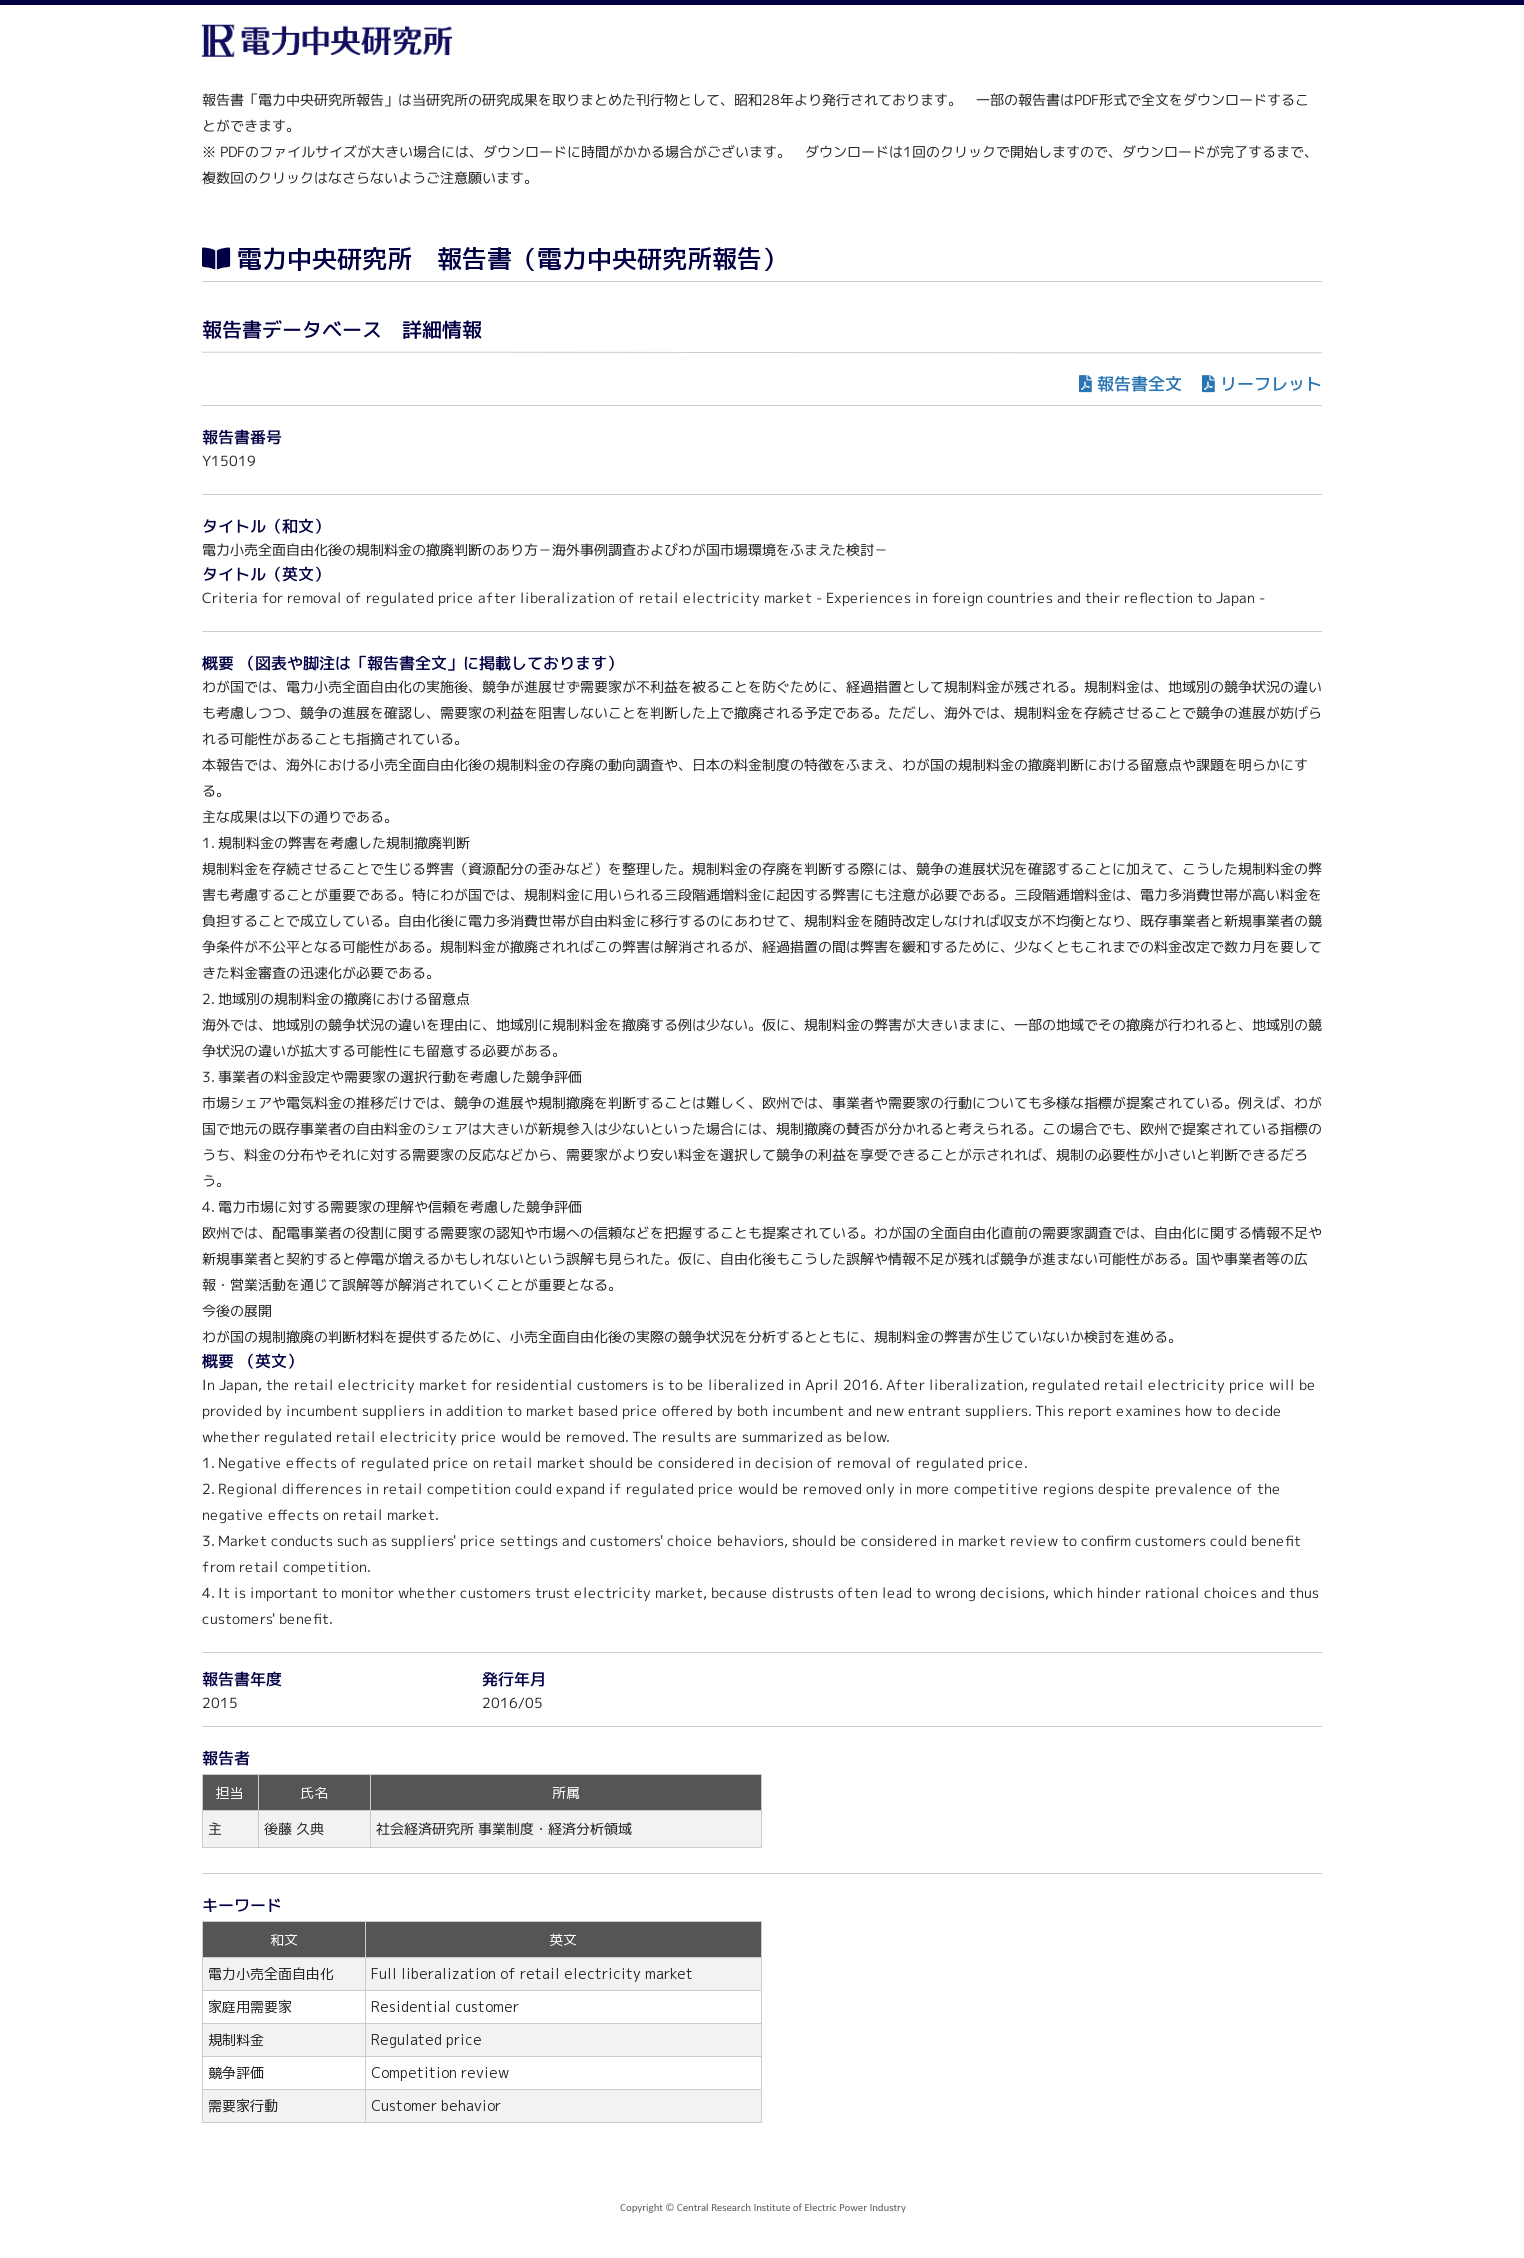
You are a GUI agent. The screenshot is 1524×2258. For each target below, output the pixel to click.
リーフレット (1271, 383)
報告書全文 (1139, 383)
